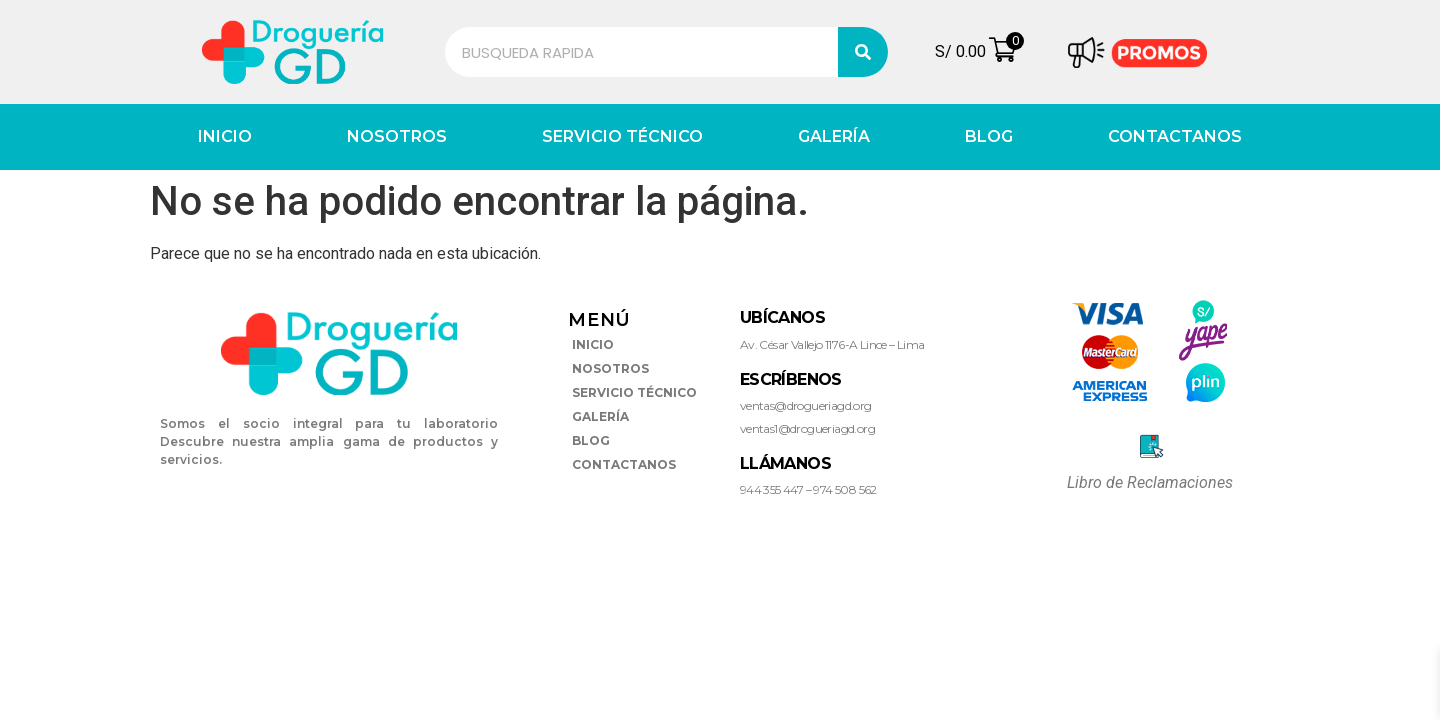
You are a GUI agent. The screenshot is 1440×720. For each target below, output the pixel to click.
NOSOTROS (397, 136)
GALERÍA (834, 136)
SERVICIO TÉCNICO (622, 136)
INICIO (225, 136)
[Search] (863, 52)
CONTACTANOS (1175, 136)
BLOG (989, 136)
